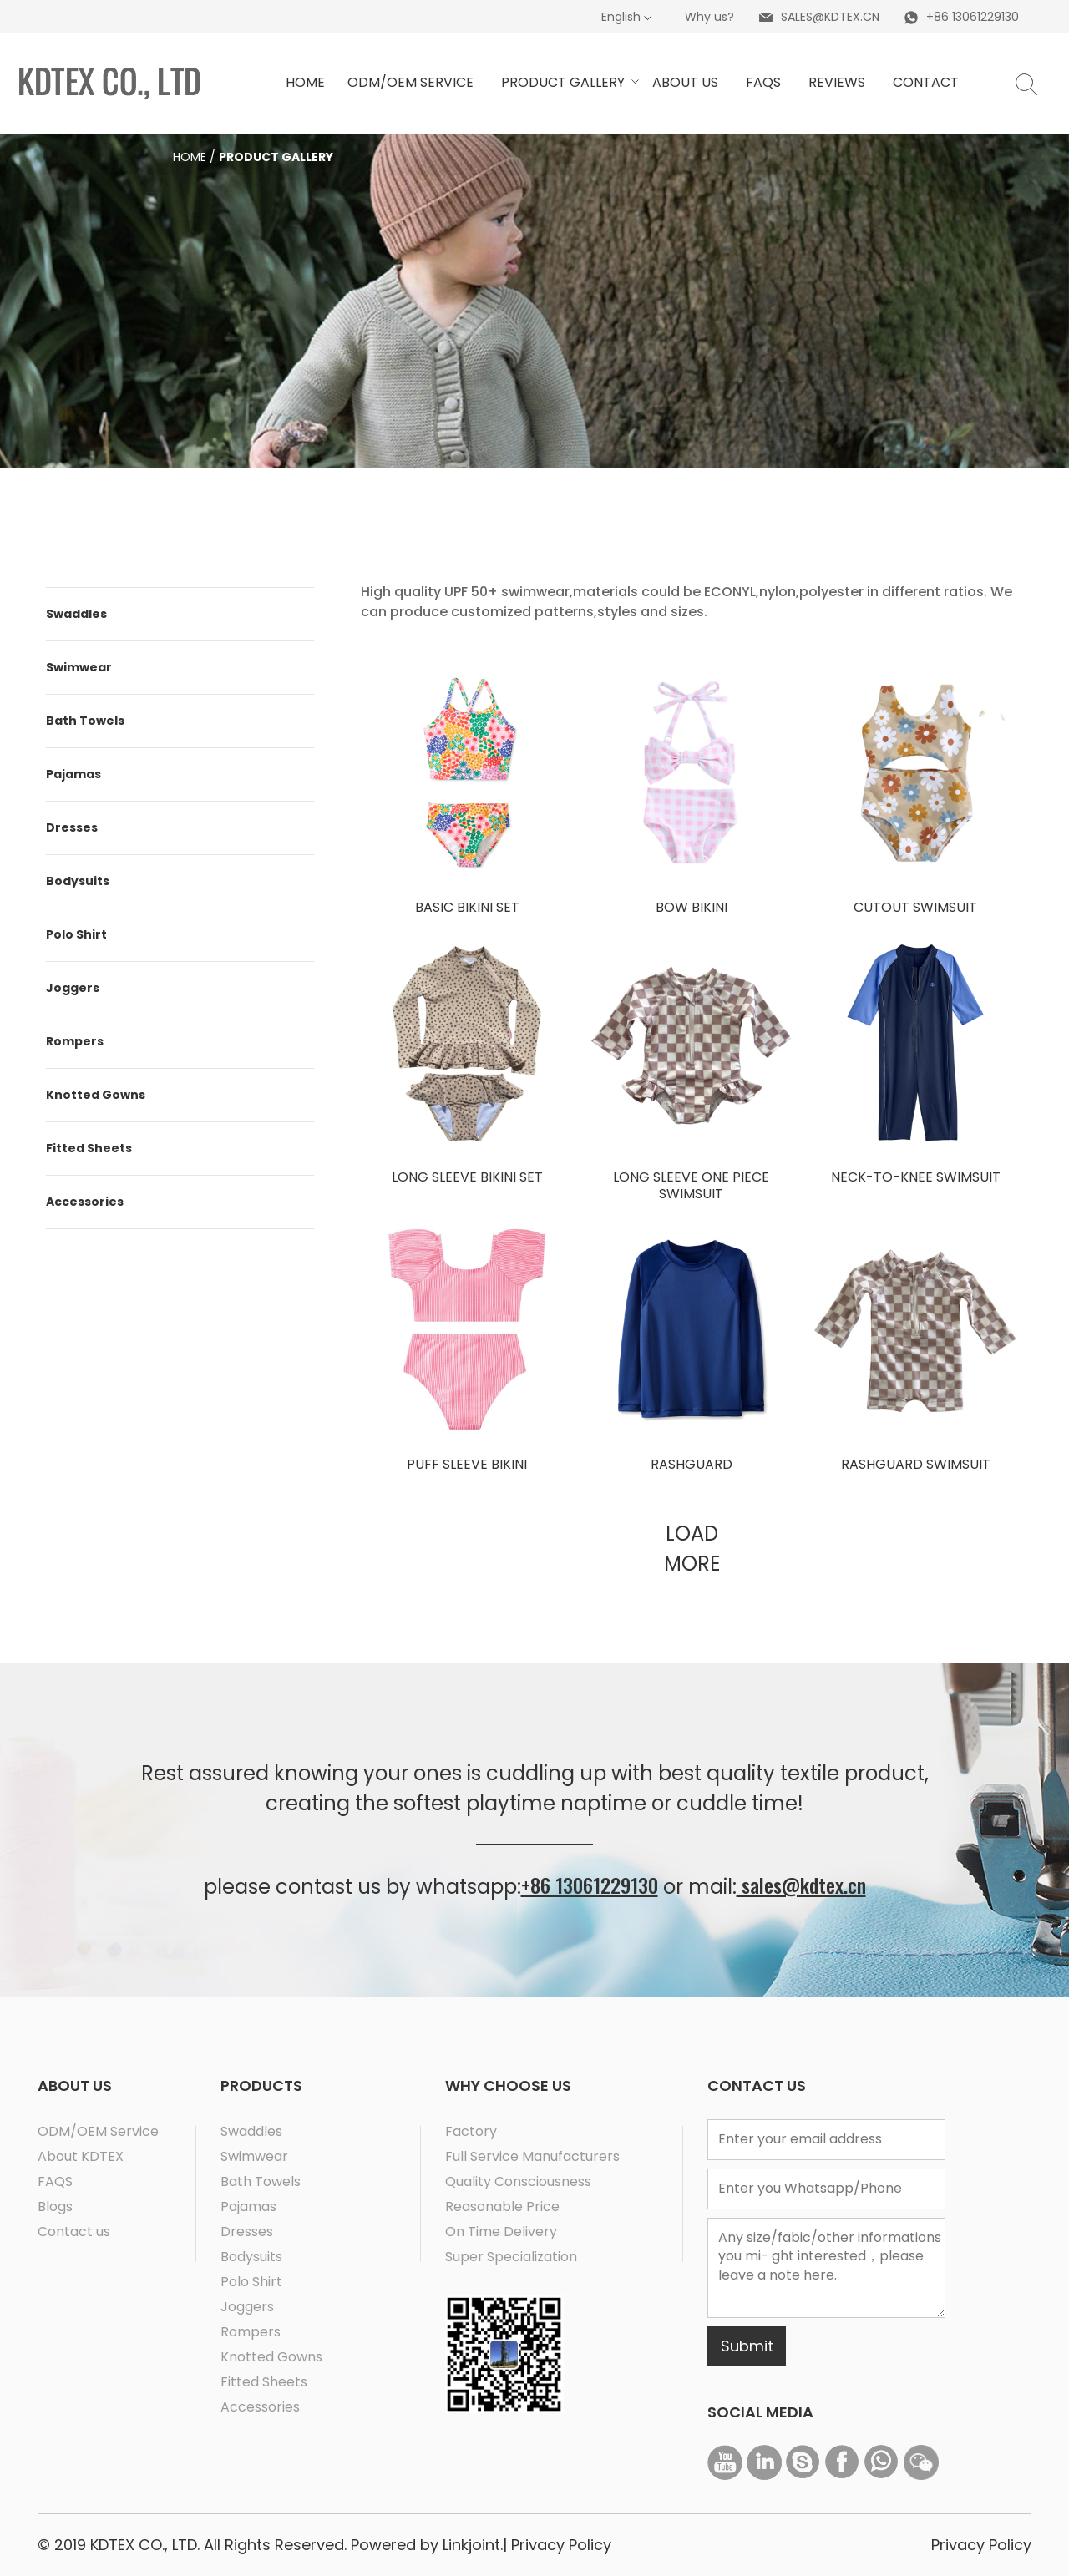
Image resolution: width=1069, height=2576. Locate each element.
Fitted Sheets (89, 1148)
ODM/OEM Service (98, 2131)
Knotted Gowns (95, 1094)
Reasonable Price (502, 2206)
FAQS (55, 2181)
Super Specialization (511, 2256)
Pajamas (73, 774)
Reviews (836, 82)
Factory (471, 2131)
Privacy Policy (561, 2544)
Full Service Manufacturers (532, 2156)
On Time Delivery (501, 2231)
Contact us (74, 2231)
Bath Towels (85, 720)
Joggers (72, 987)
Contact (926, 82)
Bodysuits (77, 881)
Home (189, 157)
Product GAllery (565, 82)
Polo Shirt (76, 934)
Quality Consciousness (518, 2181)
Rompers (75, 1041)
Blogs (55, 2206)
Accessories (85, 1201)
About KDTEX (81, 2156)
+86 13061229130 (589, 1885)
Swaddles (76, 613)
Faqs (763, 82)
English (621, 16)
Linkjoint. (470, 2544)
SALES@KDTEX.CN (830, 16)
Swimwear (79, 667)
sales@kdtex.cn (801, 1885)
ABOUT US (685, 82)
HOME (305, 82)
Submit (747, 2346)
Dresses (72, 827)
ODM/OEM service (410, 82)
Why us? (709, 16)
